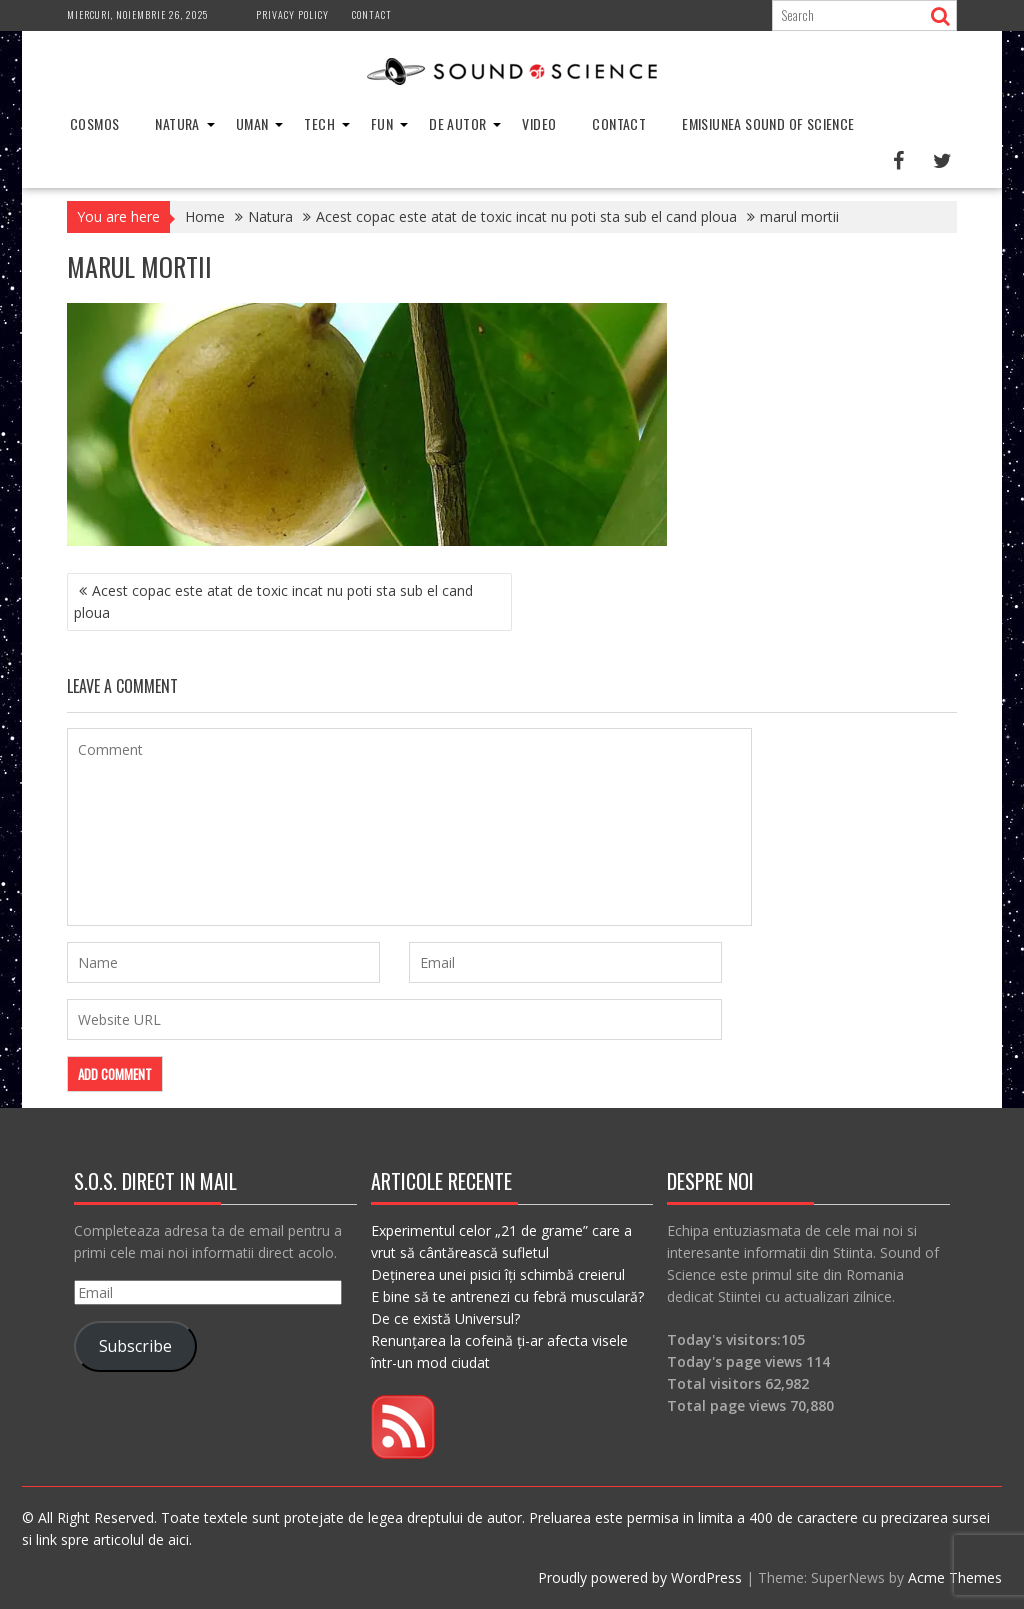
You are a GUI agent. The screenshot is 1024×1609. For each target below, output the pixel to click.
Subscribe (135, 1346)
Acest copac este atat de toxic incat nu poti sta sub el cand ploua (273, 601)
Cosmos (94, 123)
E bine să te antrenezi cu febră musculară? (507, 1296)
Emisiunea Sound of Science (768, 123)
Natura (177, 123)
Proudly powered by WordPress (640, 1577)
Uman (252, 123)
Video (539, 123)
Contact (372, 14)
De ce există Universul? (445, 1318)
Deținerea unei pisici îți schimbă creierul (498, 1274)
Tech (319, 123)
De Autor (457, 123)
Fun (382, 123)
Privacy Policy (292, 14)
